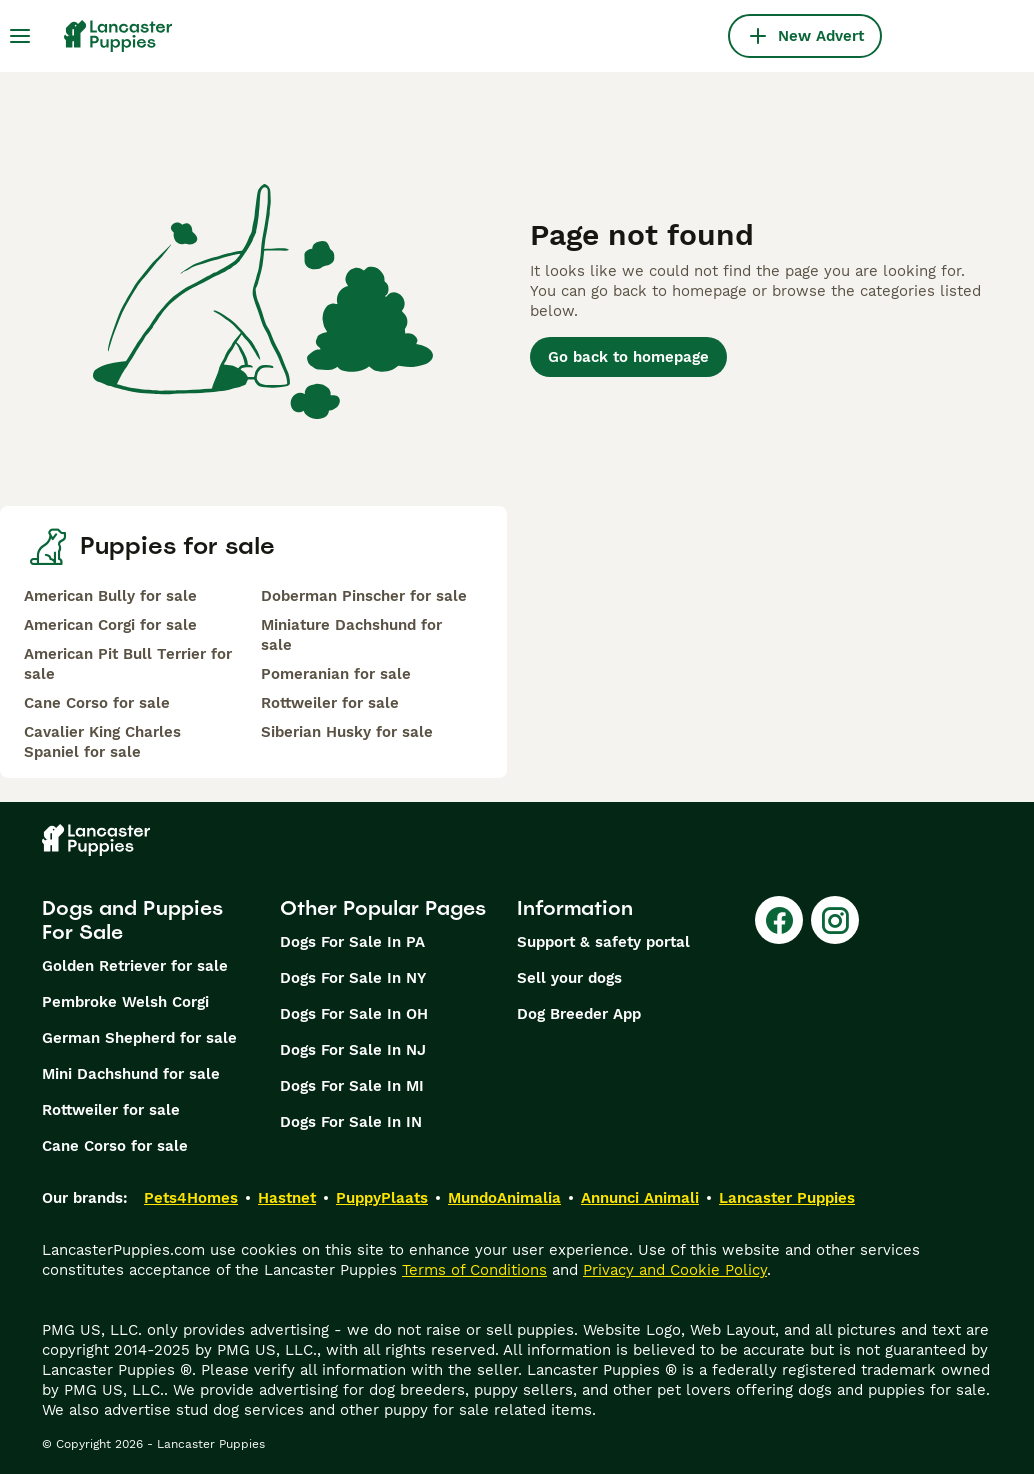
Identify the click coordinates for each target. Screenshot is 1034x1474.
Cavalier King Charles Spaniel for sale (102, 742)
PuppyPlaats (382, 1198)
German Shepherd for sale (139, 1038)
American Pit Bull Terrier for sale (128, 664)
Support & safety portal (603, 942)
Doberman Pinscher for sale (364, 596)
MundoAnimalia (504, 1198)
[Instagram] (835, 920)
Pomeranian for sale (336, 674)
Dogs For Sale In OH (354, 1014)
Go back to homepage (628, 357)
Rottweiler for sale (330, 703)
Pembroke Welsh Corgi (125, 1002)
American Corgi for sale (110, 625)
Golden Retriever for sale (135, 966)
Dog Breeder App (579, 1014)
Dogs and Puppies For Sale (132, 920)
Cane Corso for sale (97, 703)
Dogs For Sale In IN (351, 1122)
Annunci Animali (640, 1198)
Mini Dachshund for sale (131, 1074)
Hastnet (287, 1198)
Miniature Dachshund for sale (351, 635)
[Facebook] (779, 920)
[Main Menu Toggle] (20, 36)
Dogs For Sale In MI (352, 1086)
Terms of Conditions (474, 1270)
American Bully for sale (110, 596)
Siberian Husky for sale (347, 732)
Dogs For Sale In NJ (353, 1050)
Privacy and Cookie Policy (675, 1270)
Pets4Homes (191, 1198)
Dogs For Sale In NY (353, 978)
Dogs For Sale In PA (352, 942)
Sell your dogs (569, 978)
